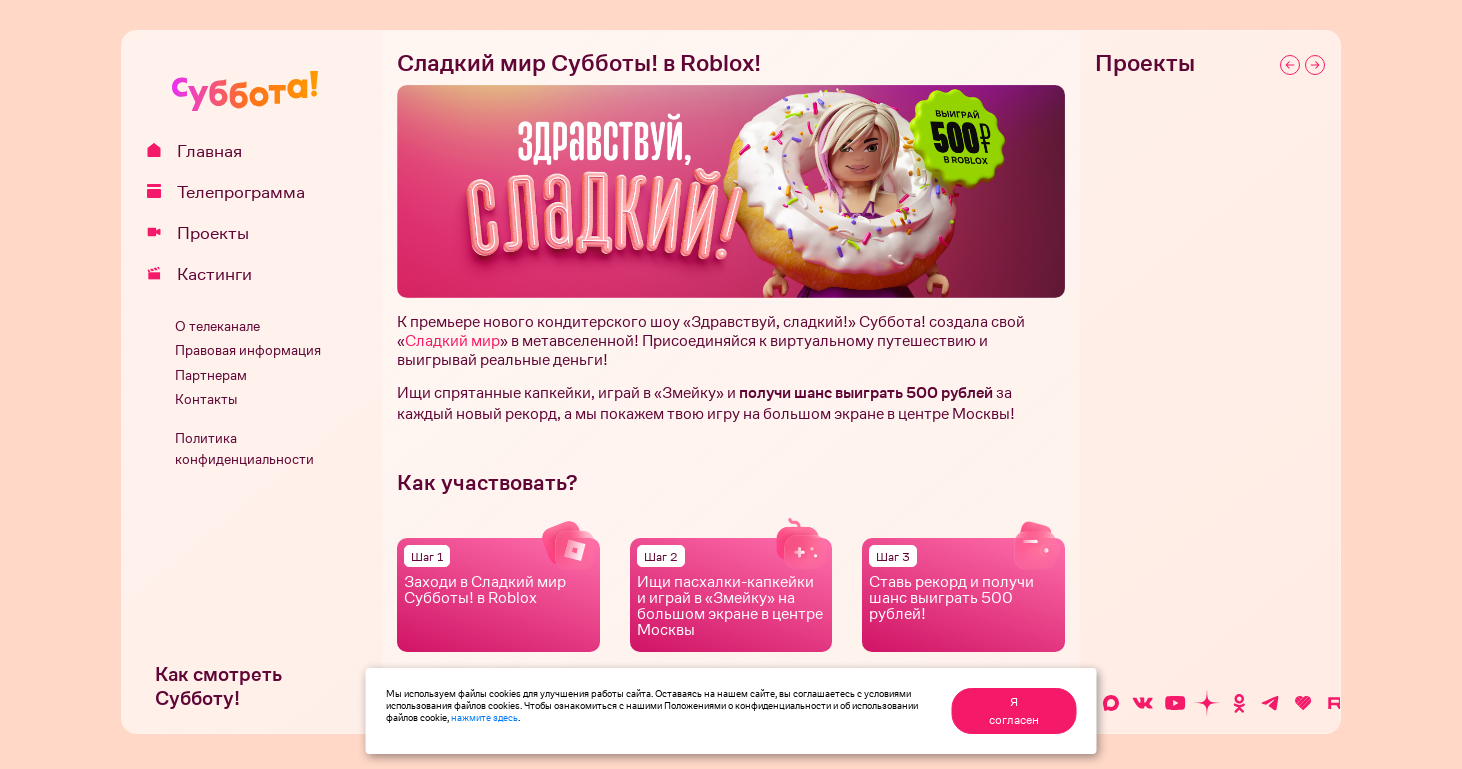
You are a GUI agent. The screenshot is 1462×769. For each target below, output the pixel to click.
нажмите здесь (484, 717)
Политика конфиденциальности (244, 449)
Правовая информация (248, 350)
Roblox (512, 597)
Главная (201, 151)
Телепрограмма (233, 192)
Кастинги (206, 274)
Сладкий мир (452, 340)
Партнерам (211, 375)
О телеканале (217, 326)
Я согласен (1014, 711)
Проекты (205, 233)
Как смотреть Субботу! (218, 686)
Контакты (206, 399)
